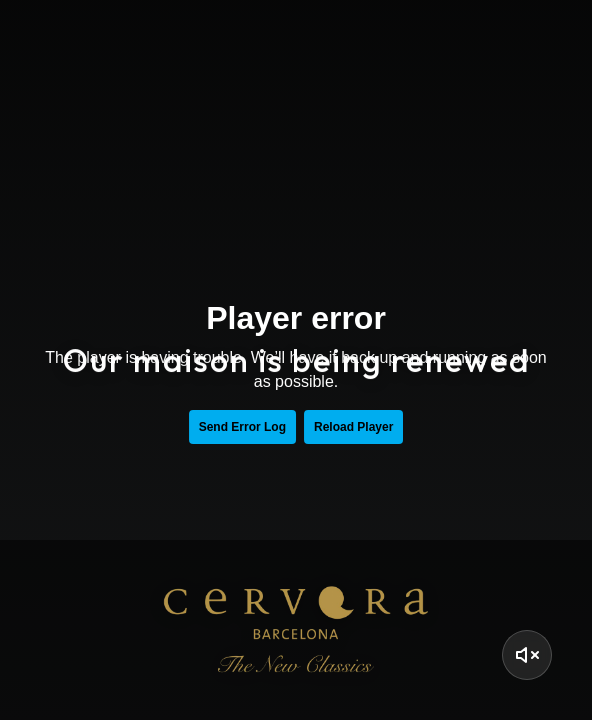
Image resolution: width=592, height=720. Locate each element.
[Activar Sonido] (527, 655)
